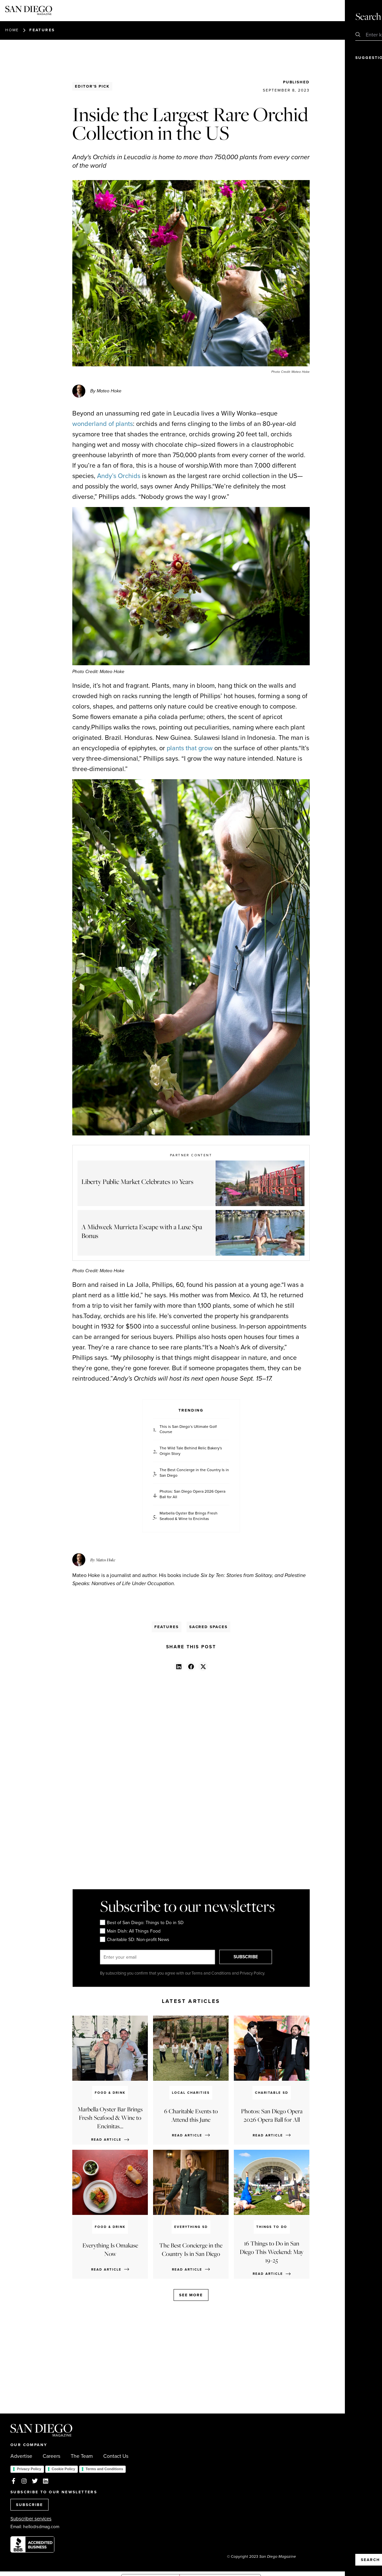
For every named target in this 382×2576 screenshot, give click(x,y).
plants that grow (190, 748)
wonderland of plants (102, 424)
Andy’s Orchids (118, 476)
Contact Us (115, 2456)
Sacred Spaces (208, 1627)
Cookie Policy (63, 2469)
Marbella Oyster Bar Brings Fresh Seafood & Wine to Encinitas (189, 1516)
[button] (179, 1666)
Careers (51, 2456)
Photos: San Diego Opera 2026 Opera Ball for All (192, 1494)
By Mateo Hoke (105, 390)
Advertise (21, 2456)
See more (191, 2295)
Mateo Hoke (105, 1560)
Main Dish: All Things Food (130, 1931)
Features (42, 30)
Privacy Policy (29, 2469)
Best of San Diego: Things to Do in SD (141, 1923)
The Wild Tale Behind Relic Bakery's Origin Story (191, 1451)
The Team (82, 2456)
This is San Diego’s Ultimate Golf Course (188, 1429)
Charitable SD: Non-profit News (134, 1939)
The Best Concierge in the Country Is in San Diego (194, 1472)
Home (12, 30)
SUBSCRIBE (248, 1956)
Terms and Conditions (104, 2469)
